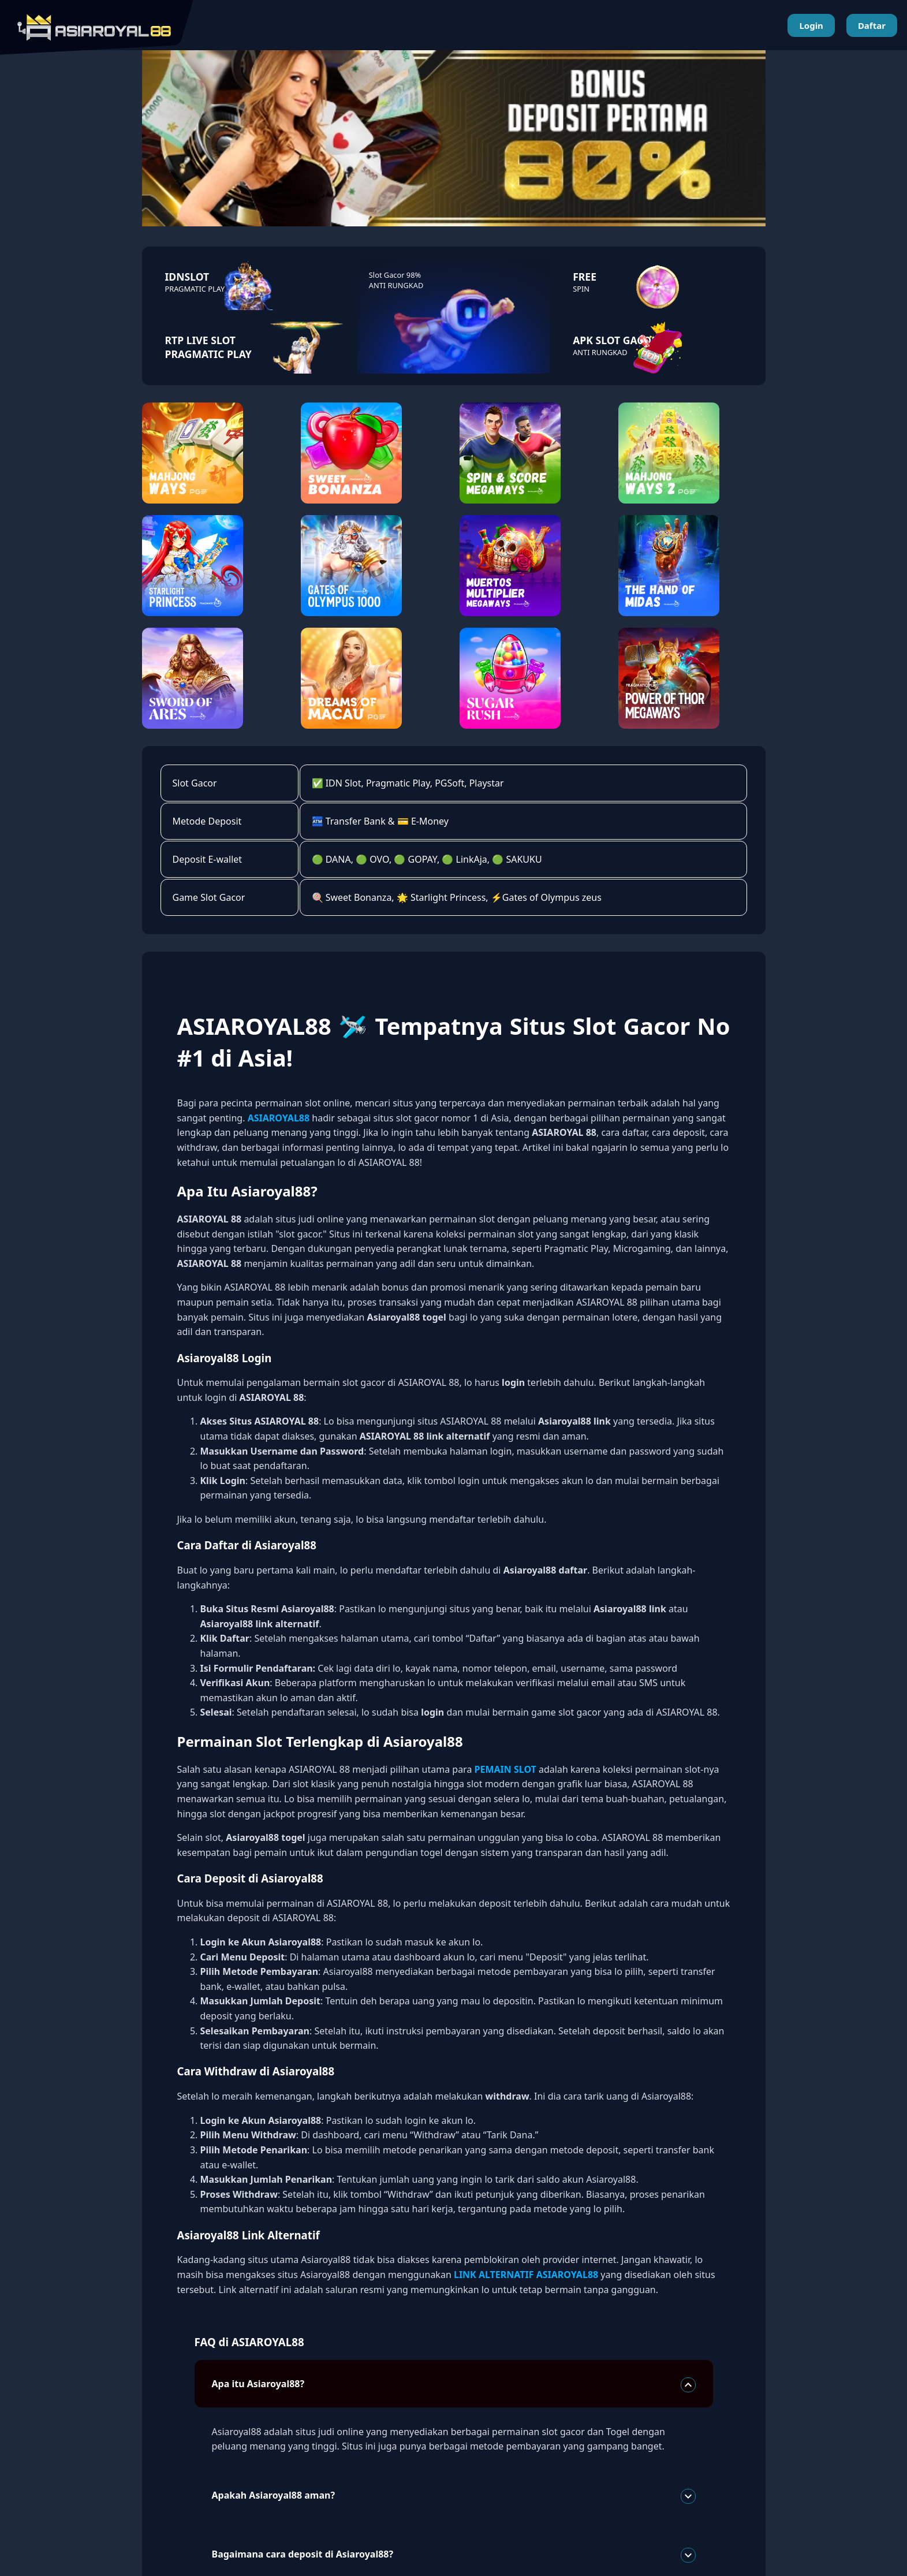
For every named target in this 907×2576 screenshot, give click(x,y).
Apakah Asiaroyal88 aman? (454, 2496)
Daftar (872, 25)
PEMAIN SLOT (505, 1769)
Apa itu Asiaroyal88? (454, 2384)
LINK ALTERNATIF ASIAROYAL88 (526, 2274)
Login (811, 25)
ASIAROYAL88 (279, 1118)
